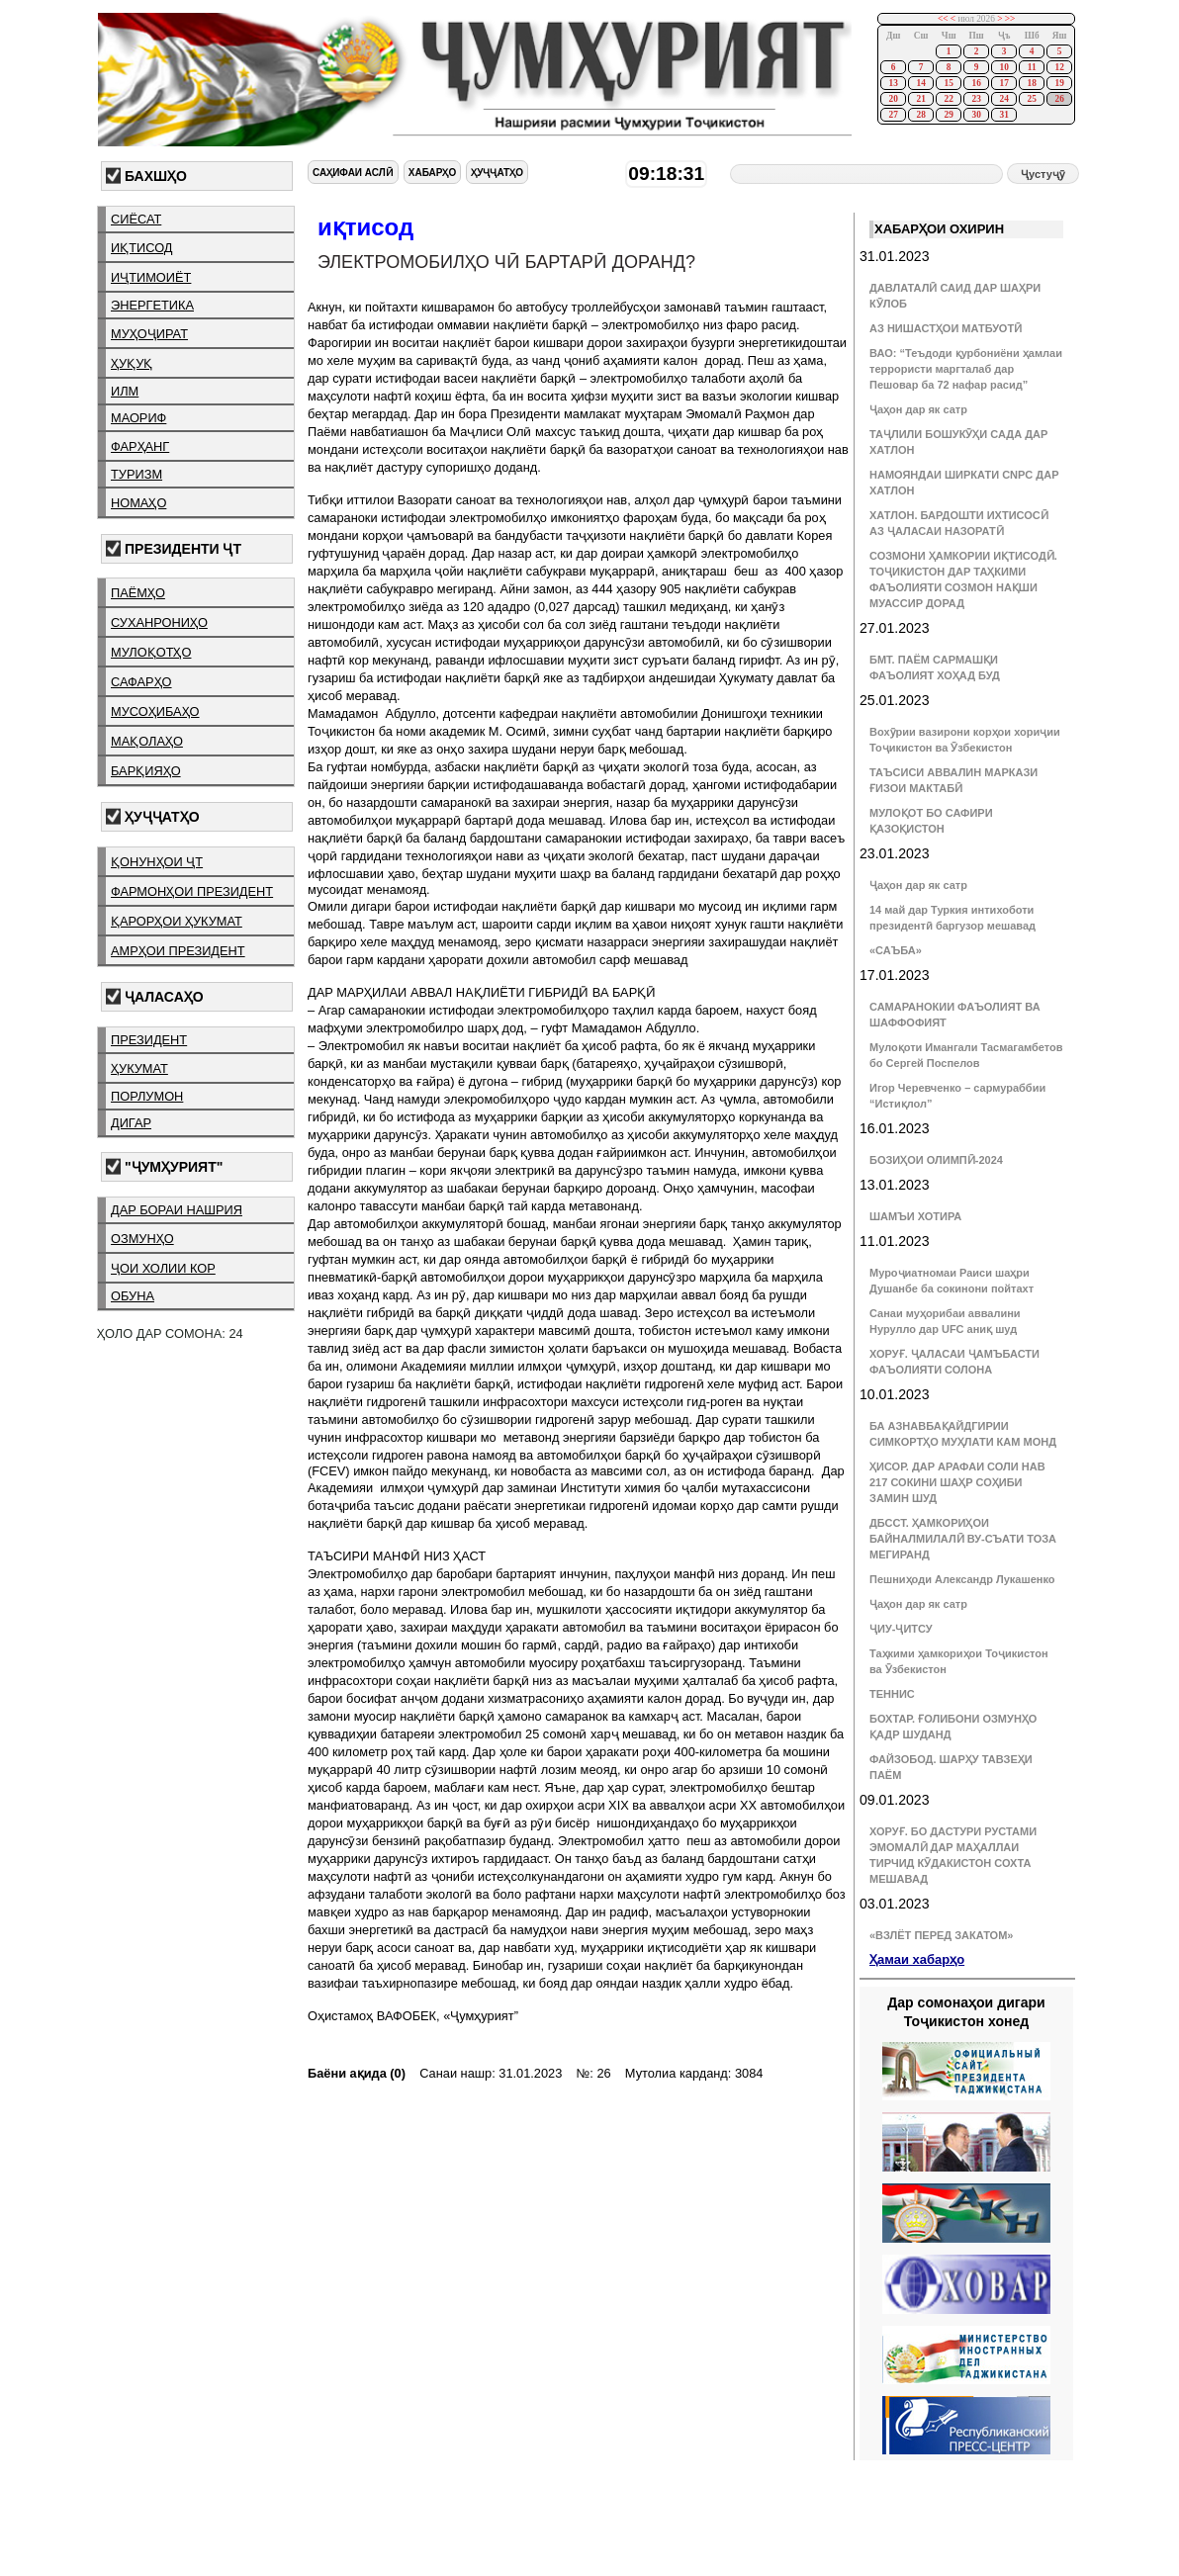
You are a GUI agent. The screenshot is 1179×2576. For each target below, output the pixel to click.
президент (149, 1039)
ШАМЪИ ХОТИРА (915, 1216)
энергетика (152, 305)
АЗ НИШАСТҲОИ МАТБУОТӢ (945, 328)
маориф (138, 417)
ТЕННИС (892, 1694)
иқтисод (142, 247)
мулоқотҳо (151, 652)
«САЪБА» (895, 950)
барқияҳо (146, 770)
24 (1003, 99)
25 (1031, 99)
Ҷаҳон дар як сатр (918, 409)
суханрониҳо (159, 622)
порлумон (147, 1096)
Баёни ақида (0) (357, 2073)
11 (1032, 67)
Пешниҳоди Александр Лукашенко (961, 1579)
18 (1031, 83)
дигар (131, 1122)
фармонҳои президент (192, 891)
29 (948, 115)
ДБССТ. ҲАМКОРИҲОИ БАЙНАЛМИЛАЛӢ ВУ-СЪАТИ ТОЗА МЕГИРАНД (962, 1538)
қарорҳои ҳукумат (176, 921)
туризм (136, 474)
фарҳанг (140, 446)
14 (920, 83)
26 (1058, 99)
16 (975, 83)
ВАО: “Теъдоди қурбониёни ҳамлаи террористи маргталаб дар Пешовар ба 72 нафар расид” (965, 369)
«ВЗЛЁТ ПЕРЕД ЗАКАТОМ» (941, 1935)
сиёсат (136, 219)
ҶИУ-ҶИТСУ (901, 1629)
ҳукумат (139, 1068)
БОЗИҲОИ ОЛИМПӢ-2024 (936, 1160)
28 (920, 115)
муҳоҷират (149, 333)
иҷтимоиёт (151, 277)
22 (948, 99)
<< (943, 19)
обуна (132, 1295)
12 (1058, 67)
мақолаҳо (147, 741)
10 (1003, 67)
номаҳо (138, 502)
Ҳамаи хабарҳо (916, 1959)
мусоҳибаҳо (155, 711)
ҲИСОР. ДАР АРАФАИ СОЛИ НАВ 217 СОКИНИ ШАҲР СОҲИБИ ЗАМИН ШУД (957, 1482)
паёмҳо (138, 592)
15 (948, 83)
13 (892, 83)
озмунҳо (142, 1238)
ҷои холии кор (163, 1268)
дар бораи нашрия (176, 1209)
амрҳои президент (178, 950)
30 (975, 115)
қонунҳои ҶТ (157, 861)
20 (892, 99)
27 (892, 115)
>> (1010, 19)
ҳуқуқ (131, 363)
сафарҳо (141, 681)
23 (975, 99)
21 (920, 99)
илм (124, 391)
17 (1003, 83)
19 (1058, 83)
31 (1003, 115)
